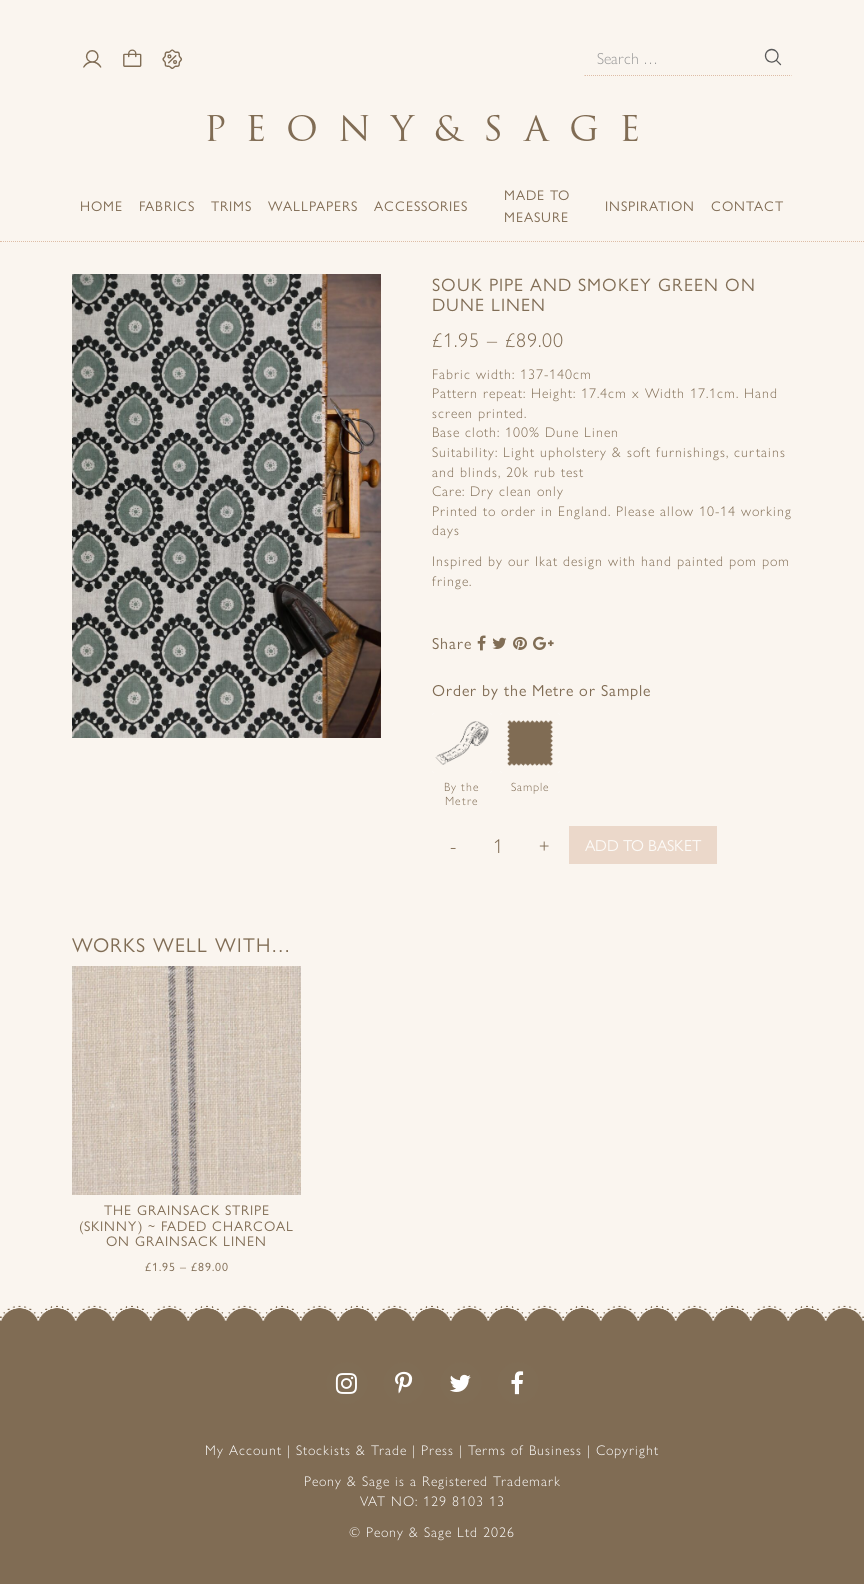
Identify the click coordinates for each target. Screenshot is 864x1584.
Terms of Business (525, 1449)
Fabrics (167, 205)
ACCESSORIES (421, 205)
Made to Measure (537, 205)
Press (437, 1449)
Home (101, 205)
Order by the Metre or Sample (541, 689)
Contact (747, 205)
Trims (231, 205)
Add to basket (643, 844)
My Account (243, 1449)
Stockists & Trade (351, 1449)
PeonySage (432, 128)
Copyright (627, 1449)
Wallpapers (313, 205)
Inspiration (650, 205)
